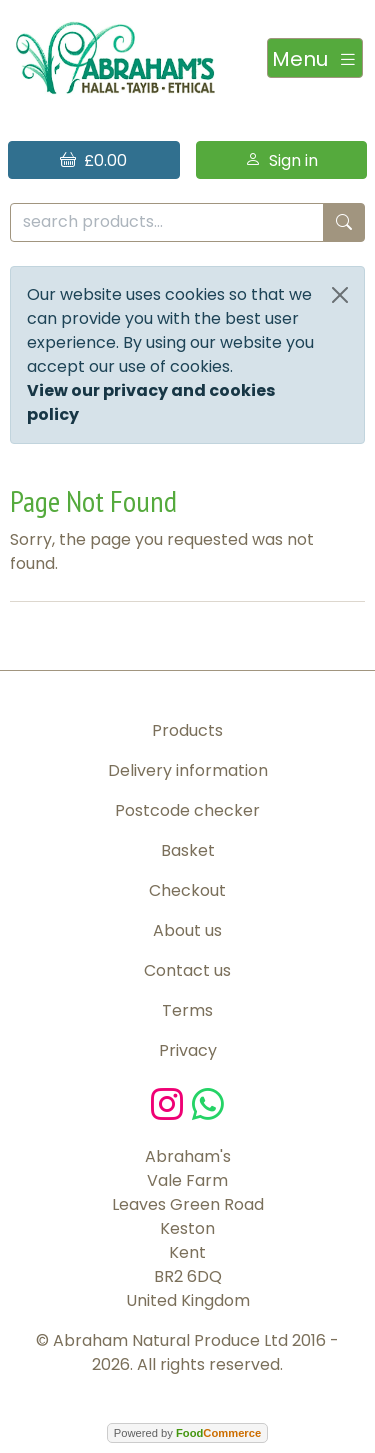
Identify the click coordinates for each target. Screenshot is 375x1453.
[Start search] (344, 222)
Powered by (187, 1433)
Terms (187, 1010)
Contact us (187, 970)
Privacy (188, 1050)
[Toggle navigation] (315, 58)
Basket (188, 850)
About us (187, 930)
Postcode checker (187, 810)
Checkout (187, 890)
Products (187, 730)
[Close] (340, 295)
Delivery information (188, 770)
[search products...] (167, 222)
